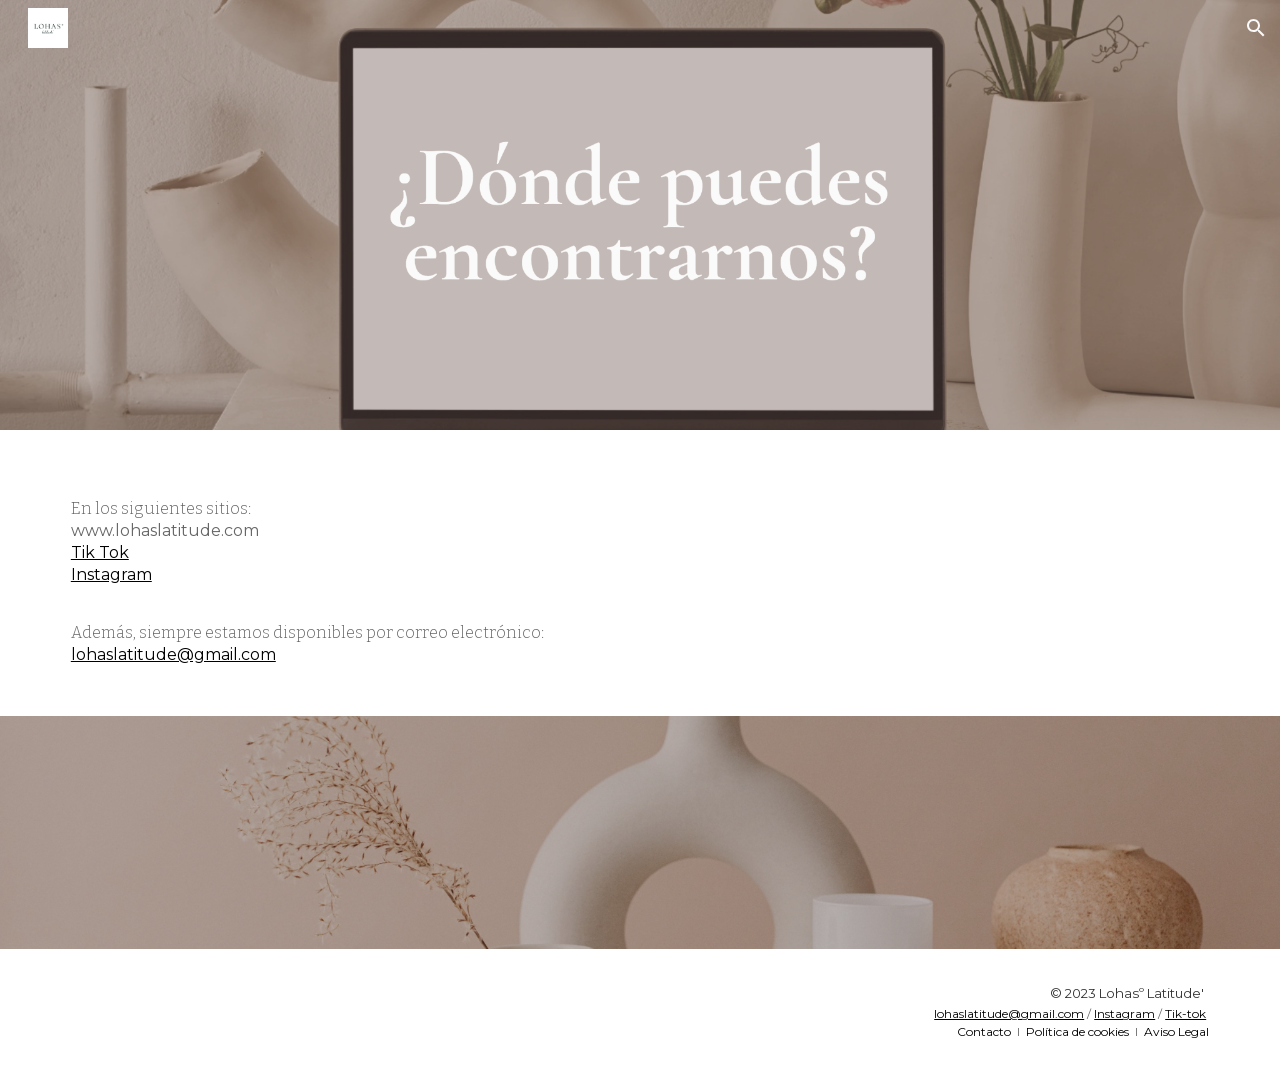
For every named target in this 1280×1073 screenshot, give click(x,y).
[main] (640, 573)
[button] (1256, 28)
